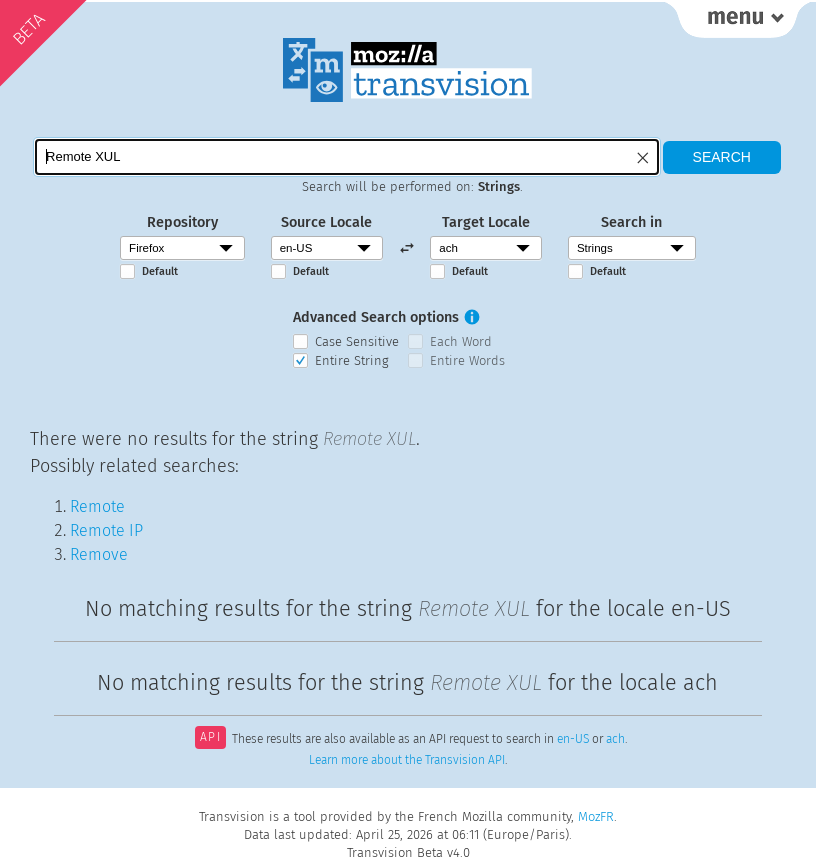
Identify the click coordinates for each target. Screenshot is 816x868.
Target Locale (486, 222)
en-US (573, 739)
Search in (631, 222)
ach (615, 739)
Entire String (352, 360)
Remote (97, 506)
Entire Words (467, 360)
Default (160, 271)
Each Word (461, 341)
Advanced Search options (376, 317)
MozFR (596, 816)
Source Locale (326, 222)
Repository (182, 222)
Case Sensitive (357, 341)
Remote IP (106, 530)
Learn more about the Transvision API (407, 760)
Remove (99, 554)
